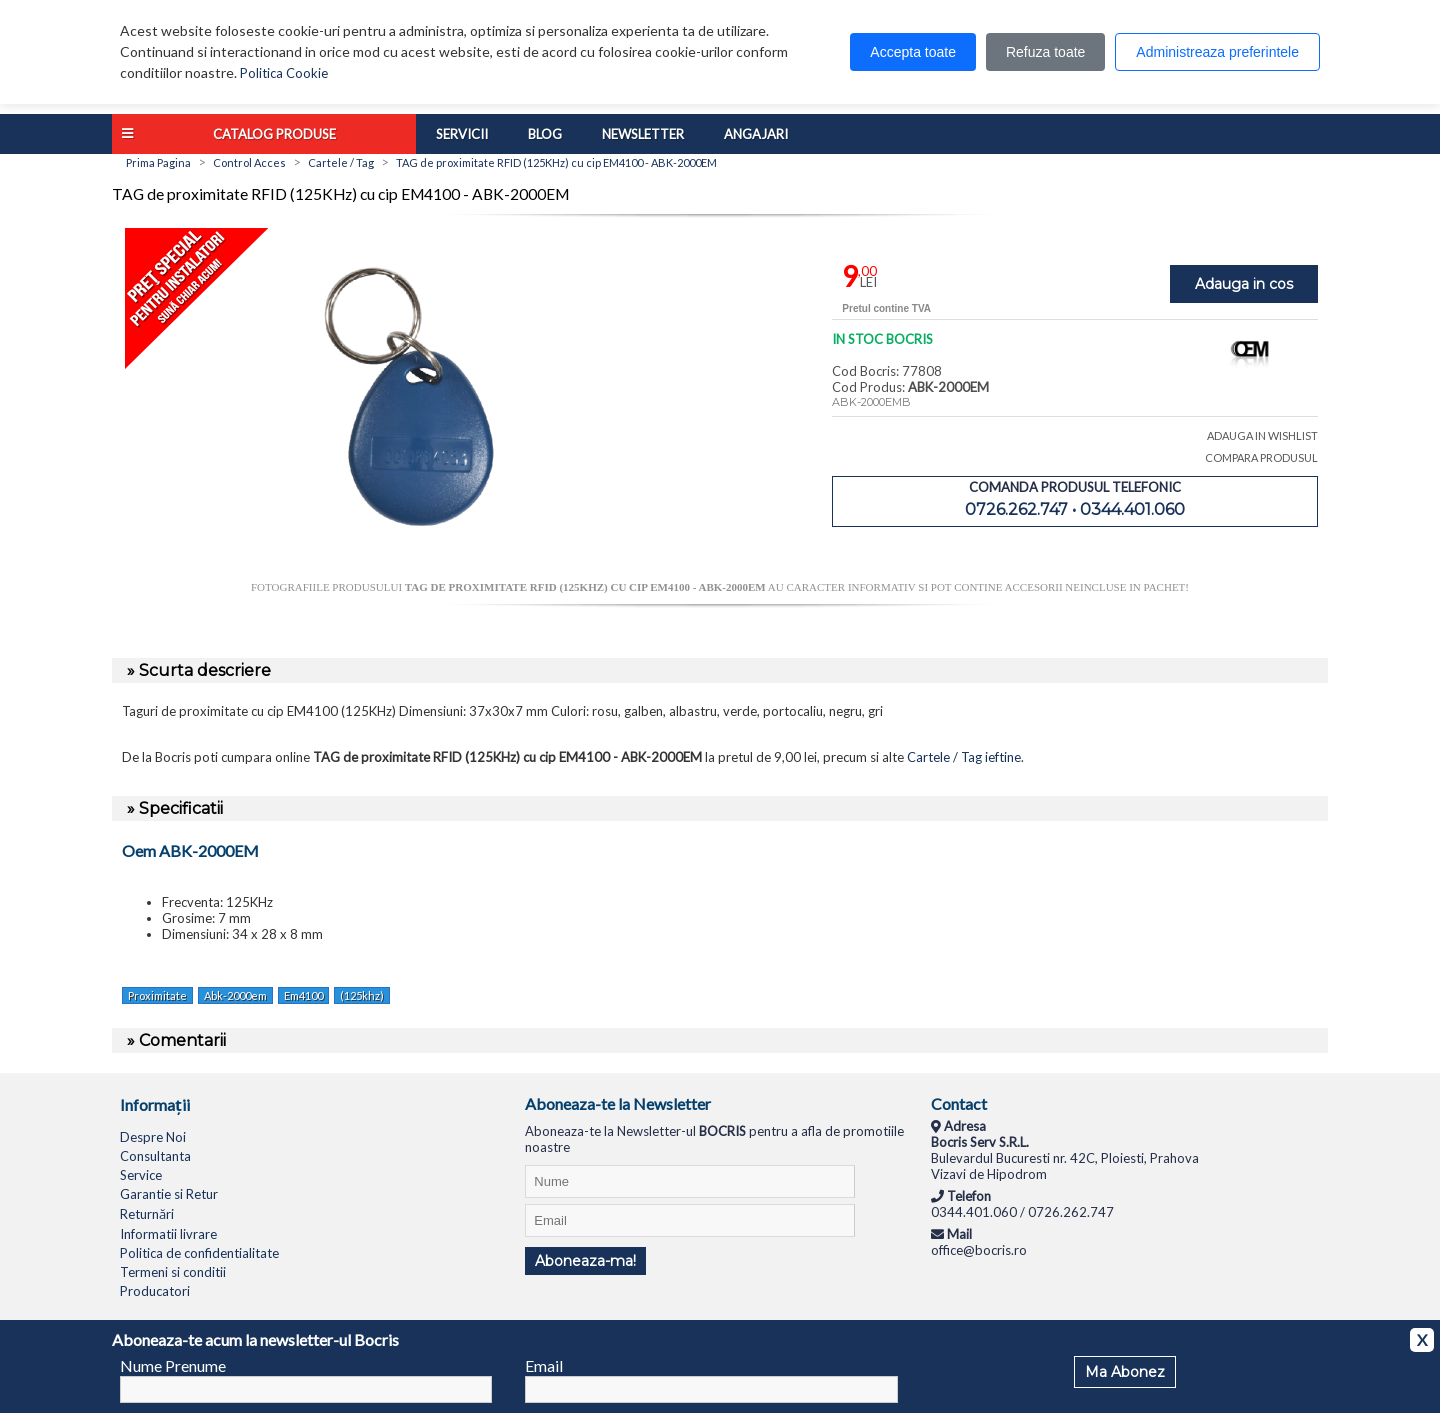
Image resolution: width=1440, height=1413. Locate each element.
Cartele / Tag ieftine (964, 757)
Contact (959, 1103)
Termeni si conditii (173, 1272)
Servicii (462, 134)
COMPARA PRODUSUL (1261, 457)
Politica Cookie (284, 73)
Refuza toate (1045, 52)
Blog (545, 134)
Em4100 (303, 995)
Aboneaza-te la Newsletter (618, 1103)
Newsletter (643, 134)
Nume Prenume (173, 1365)
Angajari (756, 134)
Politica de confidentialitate (199, 1253)
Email (544, 1365)
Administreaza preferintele (1217, 52)
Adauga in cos (1244, 284)
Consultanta (155, 1156)
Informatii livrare (168, 1234)
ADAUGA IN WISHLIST (1262, 435)
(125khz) (362, 995)
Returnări (147, 1214)
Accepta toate (913, 52)
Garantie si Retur (169, 1194)
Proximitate (157, 995)
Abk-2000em (235, 995)
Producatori (155, 1291)
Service (141, 1175)
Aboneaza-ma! (585, 1261)
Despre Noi (153, 1137)
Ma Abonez (1125, 1372)
